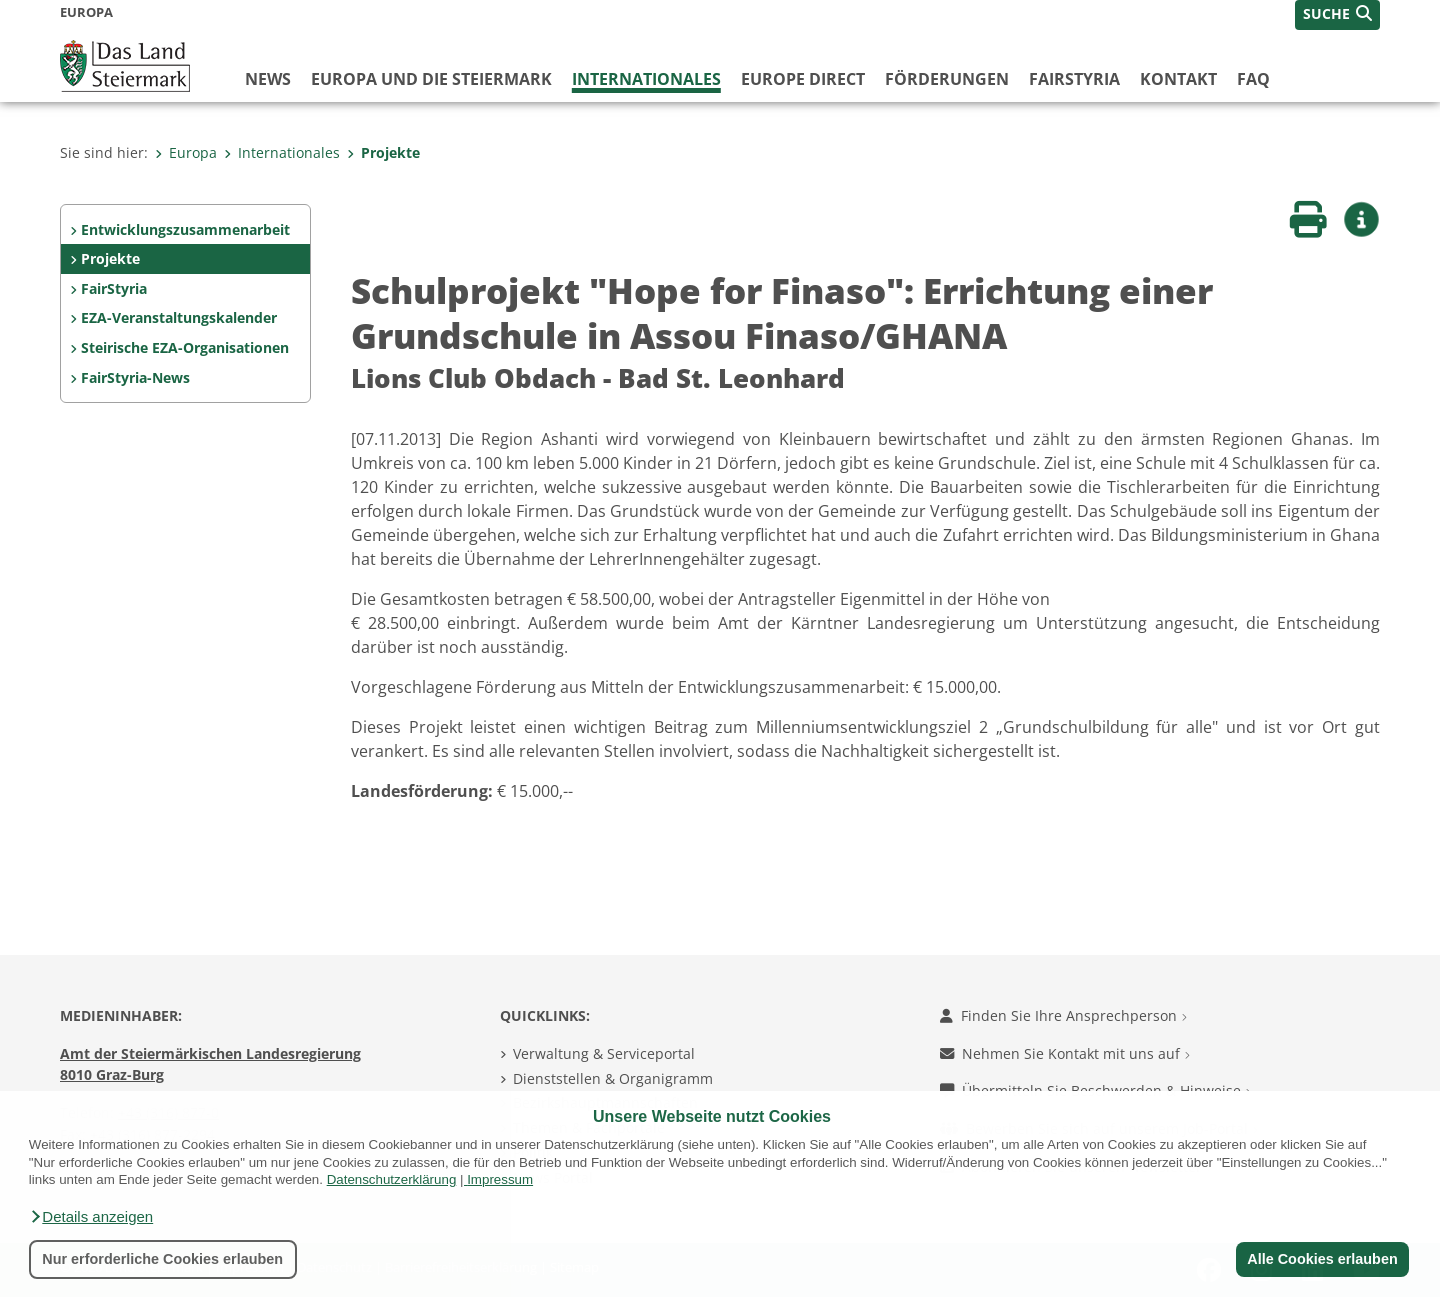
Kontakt (1178, 79)
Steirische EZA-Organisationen (185, 347)
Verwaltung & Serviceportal (604, 1053)
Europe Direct (803, 79)
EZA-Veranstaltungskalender (179, 317)
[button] (91, 1217)
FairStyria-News (135, 377)
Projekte (383, 152)
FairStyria (1074, 79)
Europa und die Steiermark (431, 79)
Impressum (500, 1179)
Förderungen (947, 79)
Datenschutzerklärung (392, 1179)
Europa (186, 152)
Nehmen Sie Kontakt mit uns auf (1065, 1053)
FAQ (1253, 79)
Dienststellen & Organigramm (613, 1078)
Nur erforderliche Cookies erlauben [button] (162, 1259)
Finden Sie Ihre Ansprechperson (1063, 1015)
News (268, 79)
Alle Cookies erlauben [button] (1322, 1259)
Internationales (646, 79)
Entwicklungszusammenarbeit (185, 229)
